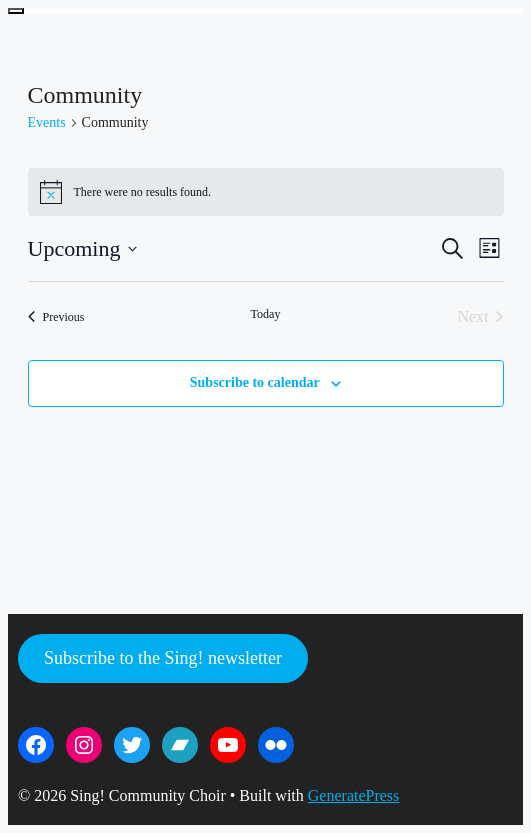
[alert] (266, 192)
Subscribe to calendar (255, 382)
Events (47, 122)
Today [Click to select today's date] (266, 314)
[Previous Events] (56, 317)
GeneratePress (354, 795)
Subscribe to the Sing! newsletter (163, 658)
